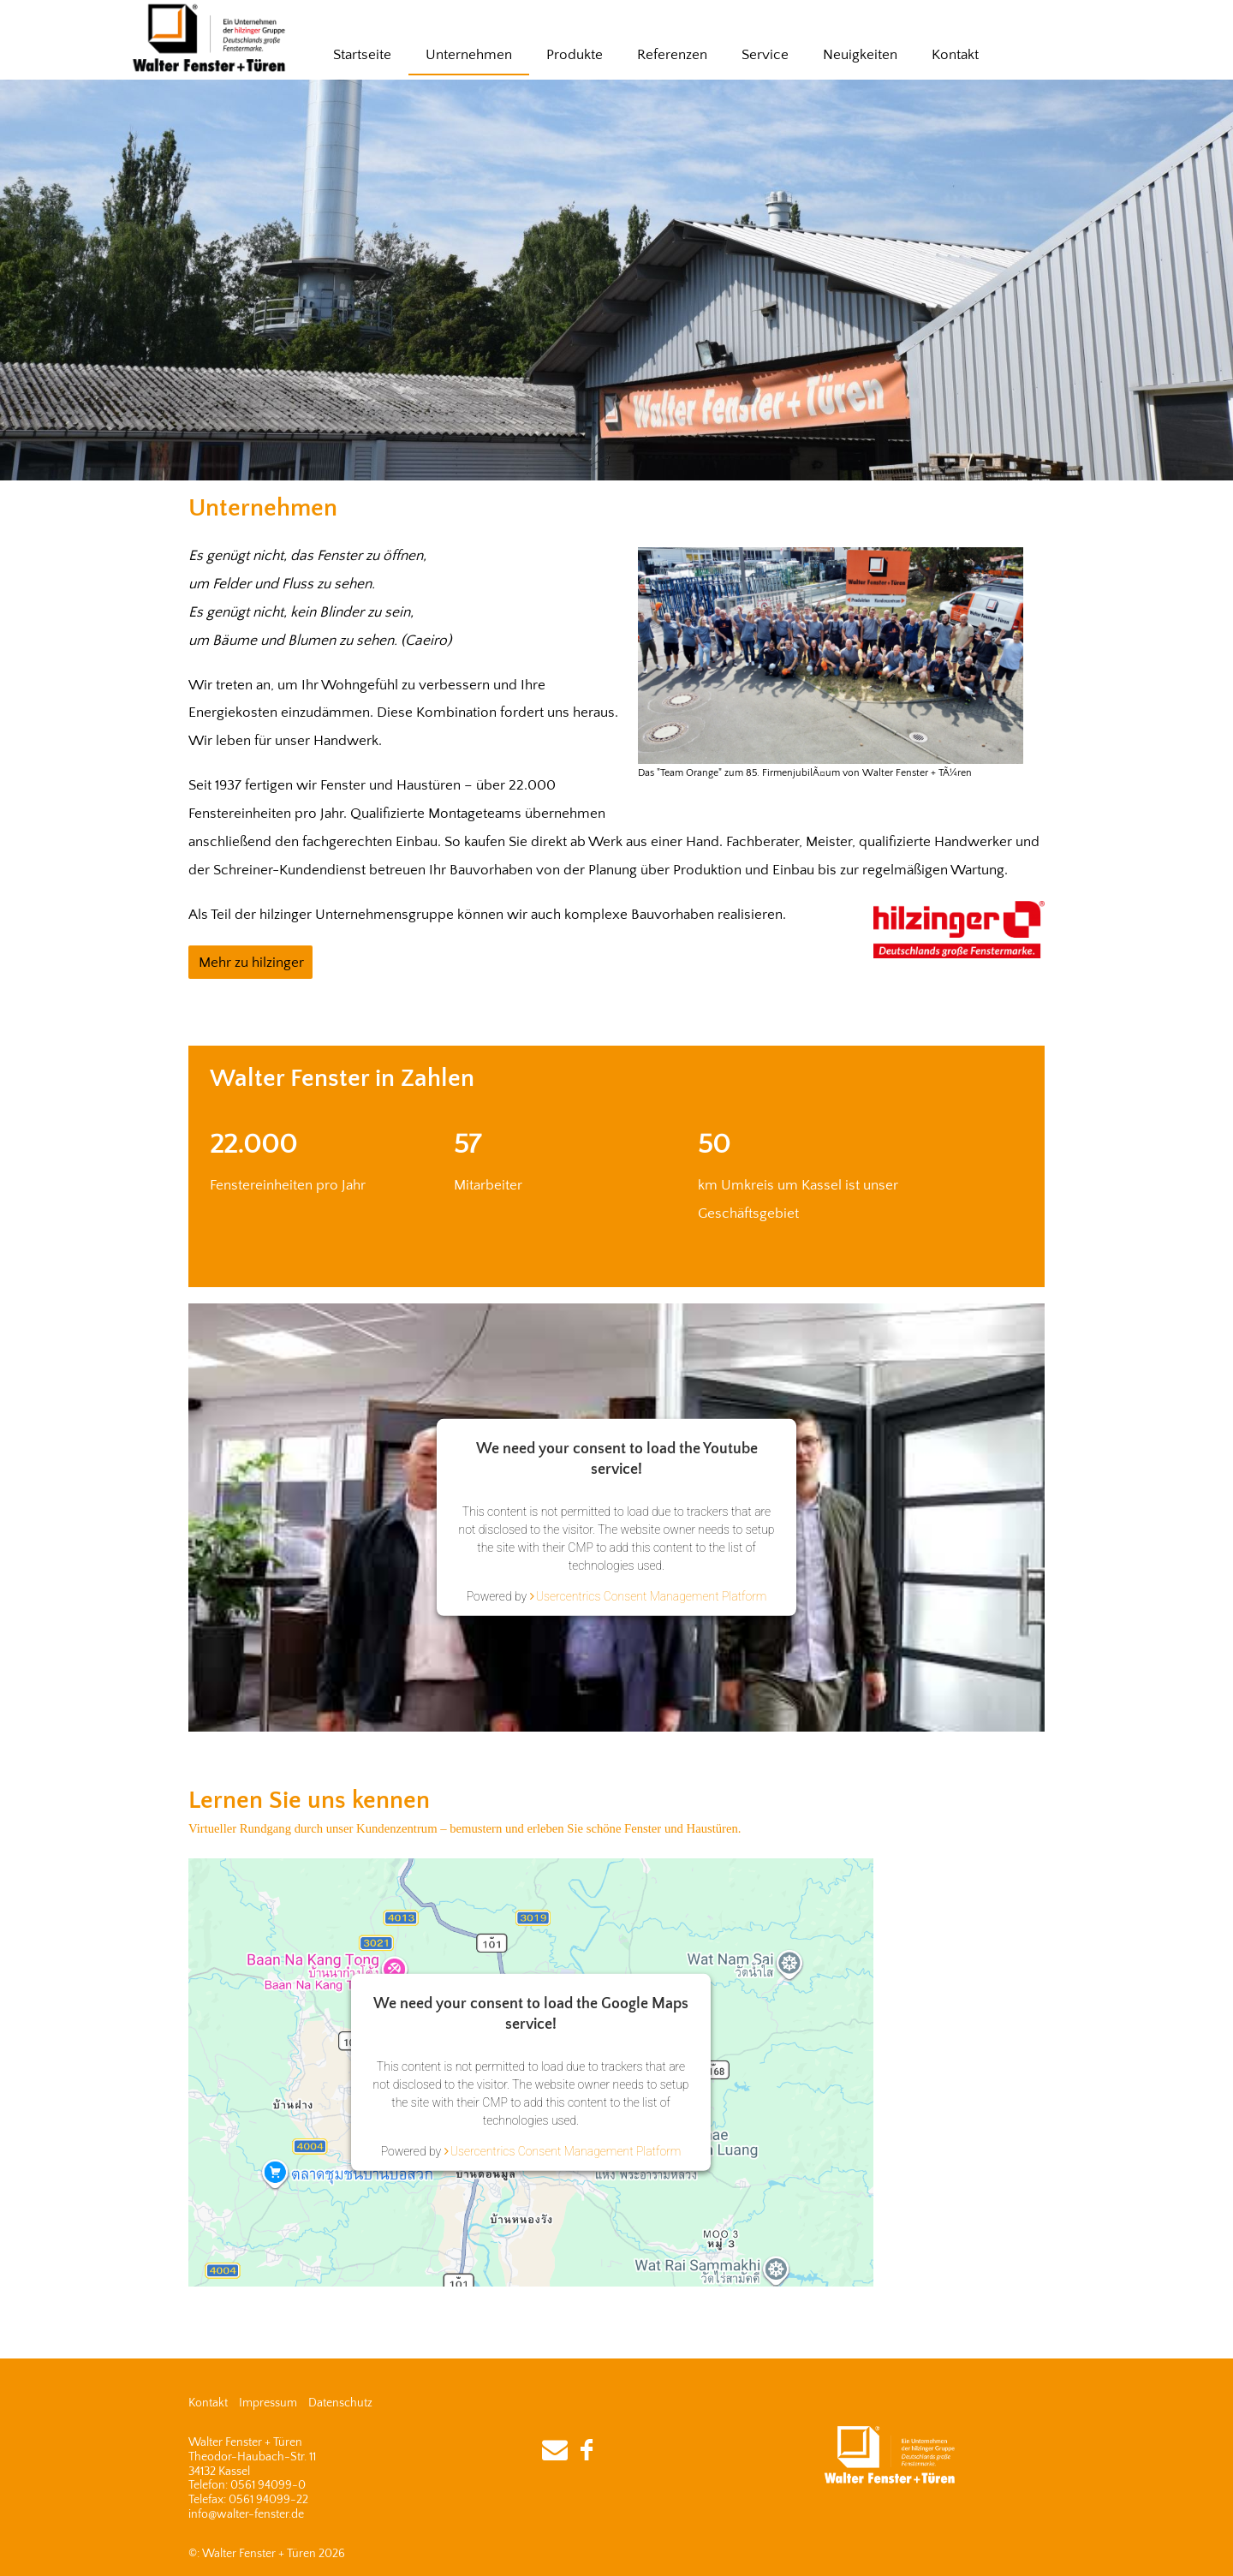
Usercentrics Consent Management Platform (651, 1596)
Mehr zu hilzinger (251, 962)
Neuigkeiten (860, 54)
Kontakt (955, 54)
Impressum (268, 2403)
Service (765, 54)
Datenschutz (340, 2403)
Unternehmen (469, 54)
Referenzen (672, 54)
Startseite (362, 54)
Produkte (574, 54)
